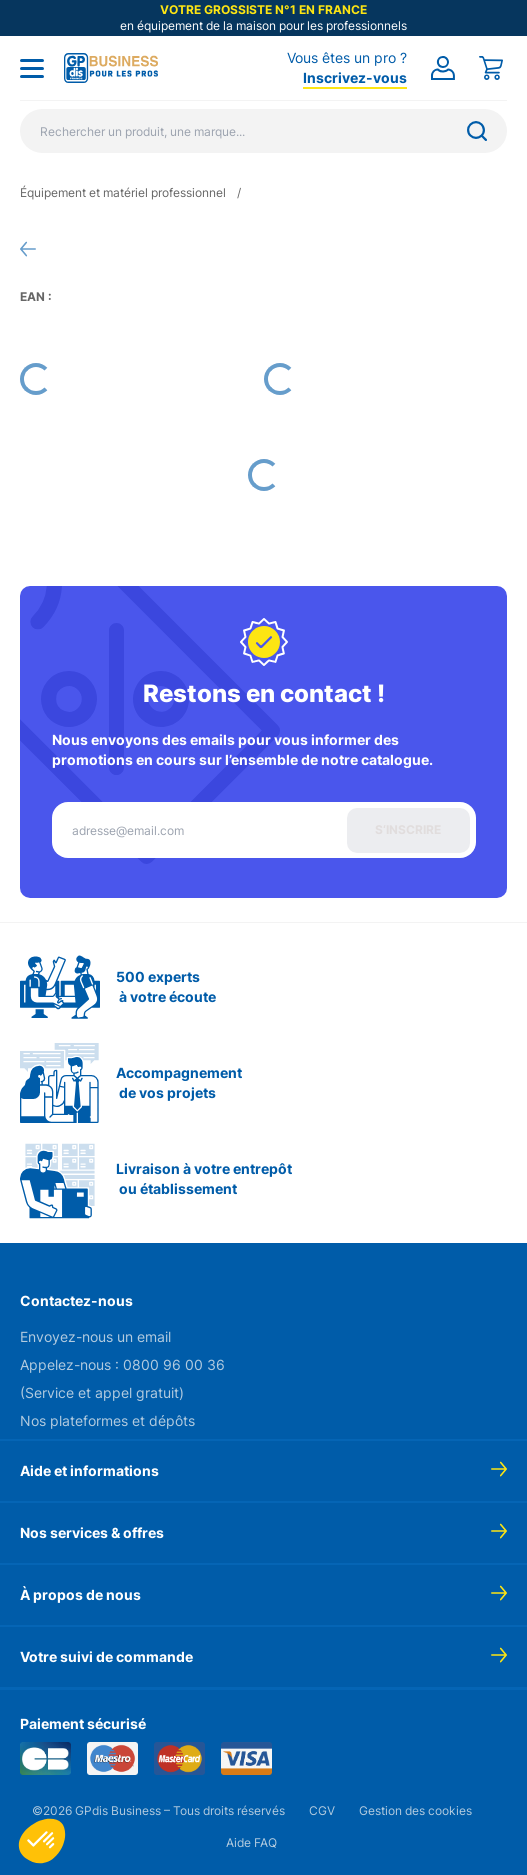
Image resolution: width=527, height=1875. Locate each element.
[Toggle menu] (32, 68)
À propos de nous (80, 1594)
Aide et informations (89, 1470)
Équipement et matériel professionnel (123, 192)
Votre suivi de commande (106, 1656)
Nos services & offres (92, 1532)
